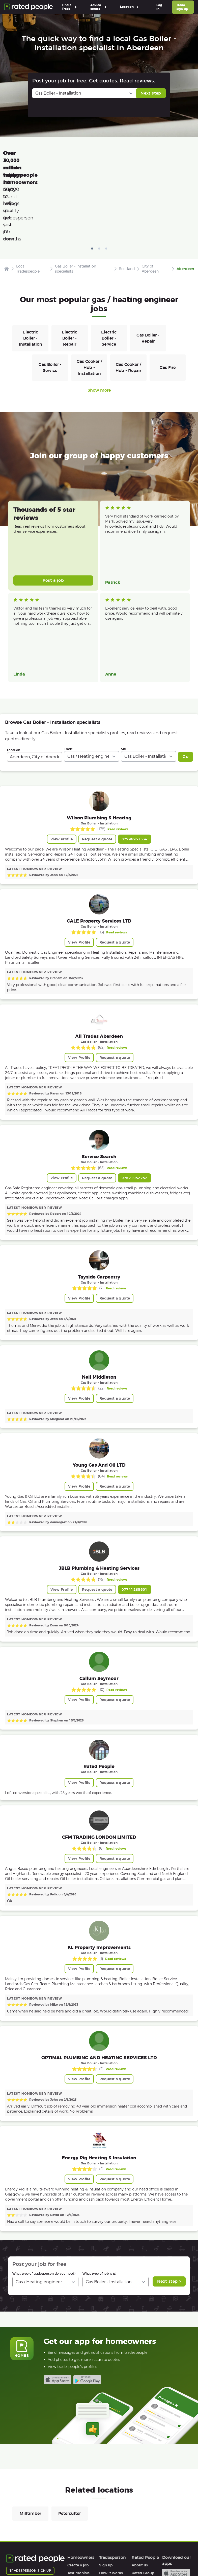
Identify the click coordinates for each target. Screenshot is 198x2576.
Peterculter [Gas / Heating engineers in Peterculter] (69, 2434)
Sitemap (102, 2557)
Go (185, 678)
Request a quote (97, 760)
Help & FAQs (78, 2510)
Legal (136, 2518)
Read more (21, 550)
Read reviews (117, 750)
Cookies (79, 2557)
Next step (150, 93)
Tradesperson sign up (30, 2492)
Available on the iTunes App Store (57, 2301)
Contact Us (128, 2557)
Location (13, 671)
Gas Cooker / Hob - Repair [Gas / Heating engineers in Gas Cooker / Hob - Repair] (128, 288)
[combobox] (34, 678)
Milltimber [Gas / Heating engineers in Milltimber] (30, 2434)
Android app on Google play (87, 2301)
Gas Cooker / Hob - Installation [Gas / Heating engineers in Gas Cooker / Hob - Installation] (89, 288)
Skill (124, 670)
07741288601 (135, 1511)
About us (140, 2486)
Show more (99, 311)
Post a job (53, 501)
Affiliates (139, 2510)
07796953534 (135, 760)
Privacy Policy (50, 2557)
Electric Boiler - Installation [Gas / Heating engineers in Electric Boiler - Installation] (30, 259)
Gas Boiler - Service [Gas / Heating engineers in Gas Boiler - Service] (50, 288)
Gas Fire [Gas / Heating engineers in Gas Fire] (168, 288)
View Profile (61, 760)
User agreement (81, 2518)
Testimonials (78, 2494)
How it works (79, 2502)
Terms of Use (17, 2557)
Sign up (106, 2486)
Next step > (169, 2202)
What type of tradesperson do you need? (43, 2195)
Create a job (78, 2486)
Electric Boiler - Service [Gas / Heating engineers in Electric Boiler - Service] (109, 259)
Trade (68, 670)
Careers (138, 2502)
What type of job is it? (99, 2195)
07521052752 (135, 1099)
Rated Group (143, 2494)
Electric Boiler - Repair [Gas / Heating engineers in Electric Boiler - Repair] (69, 259)
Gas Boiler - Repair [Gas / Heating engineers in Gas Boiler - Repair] (147, 259)
